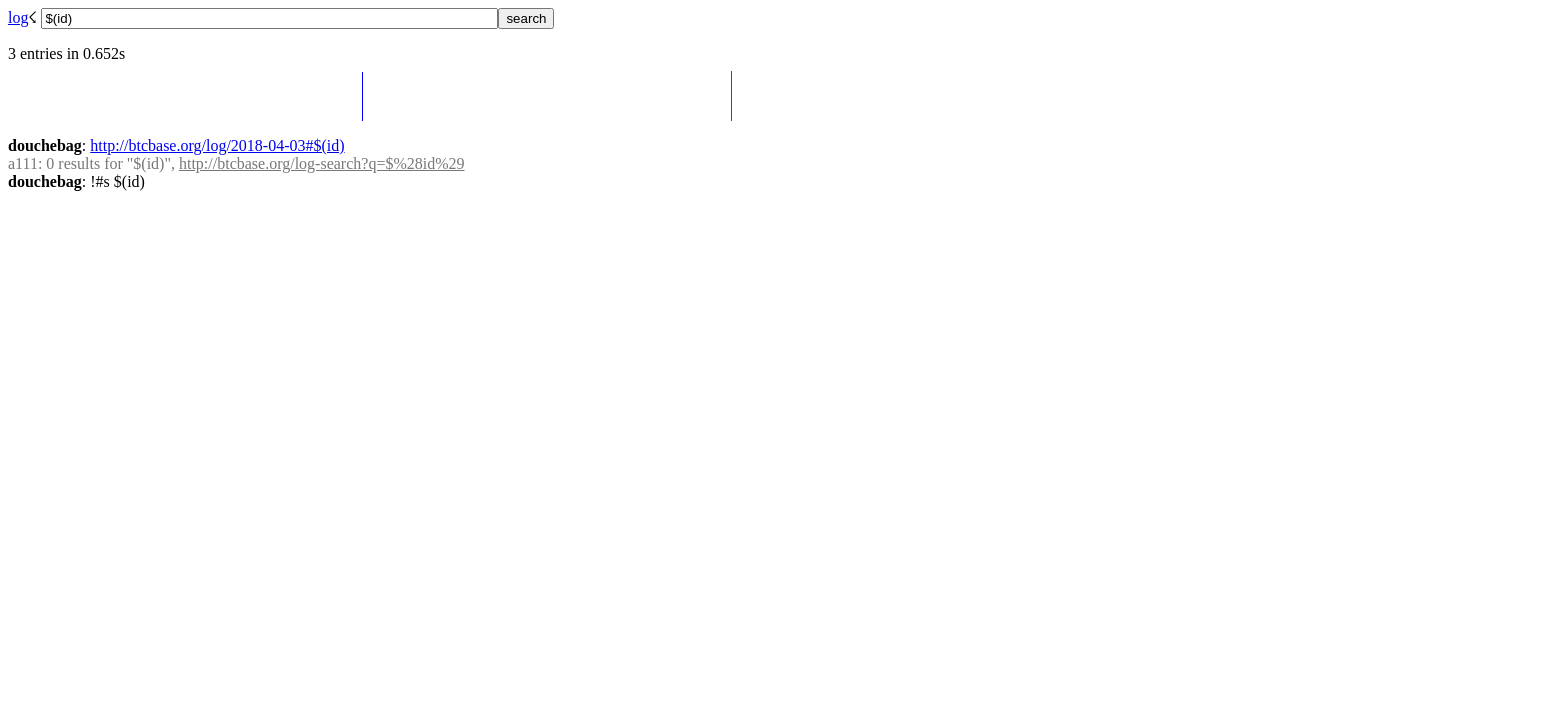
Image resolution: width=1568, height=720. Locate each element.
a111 (23, 163)
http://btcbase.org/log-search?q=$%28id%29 (322, 163)
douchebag (45, 145)
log (18, 17)
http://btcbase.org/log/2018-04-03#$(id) (217, 145)
